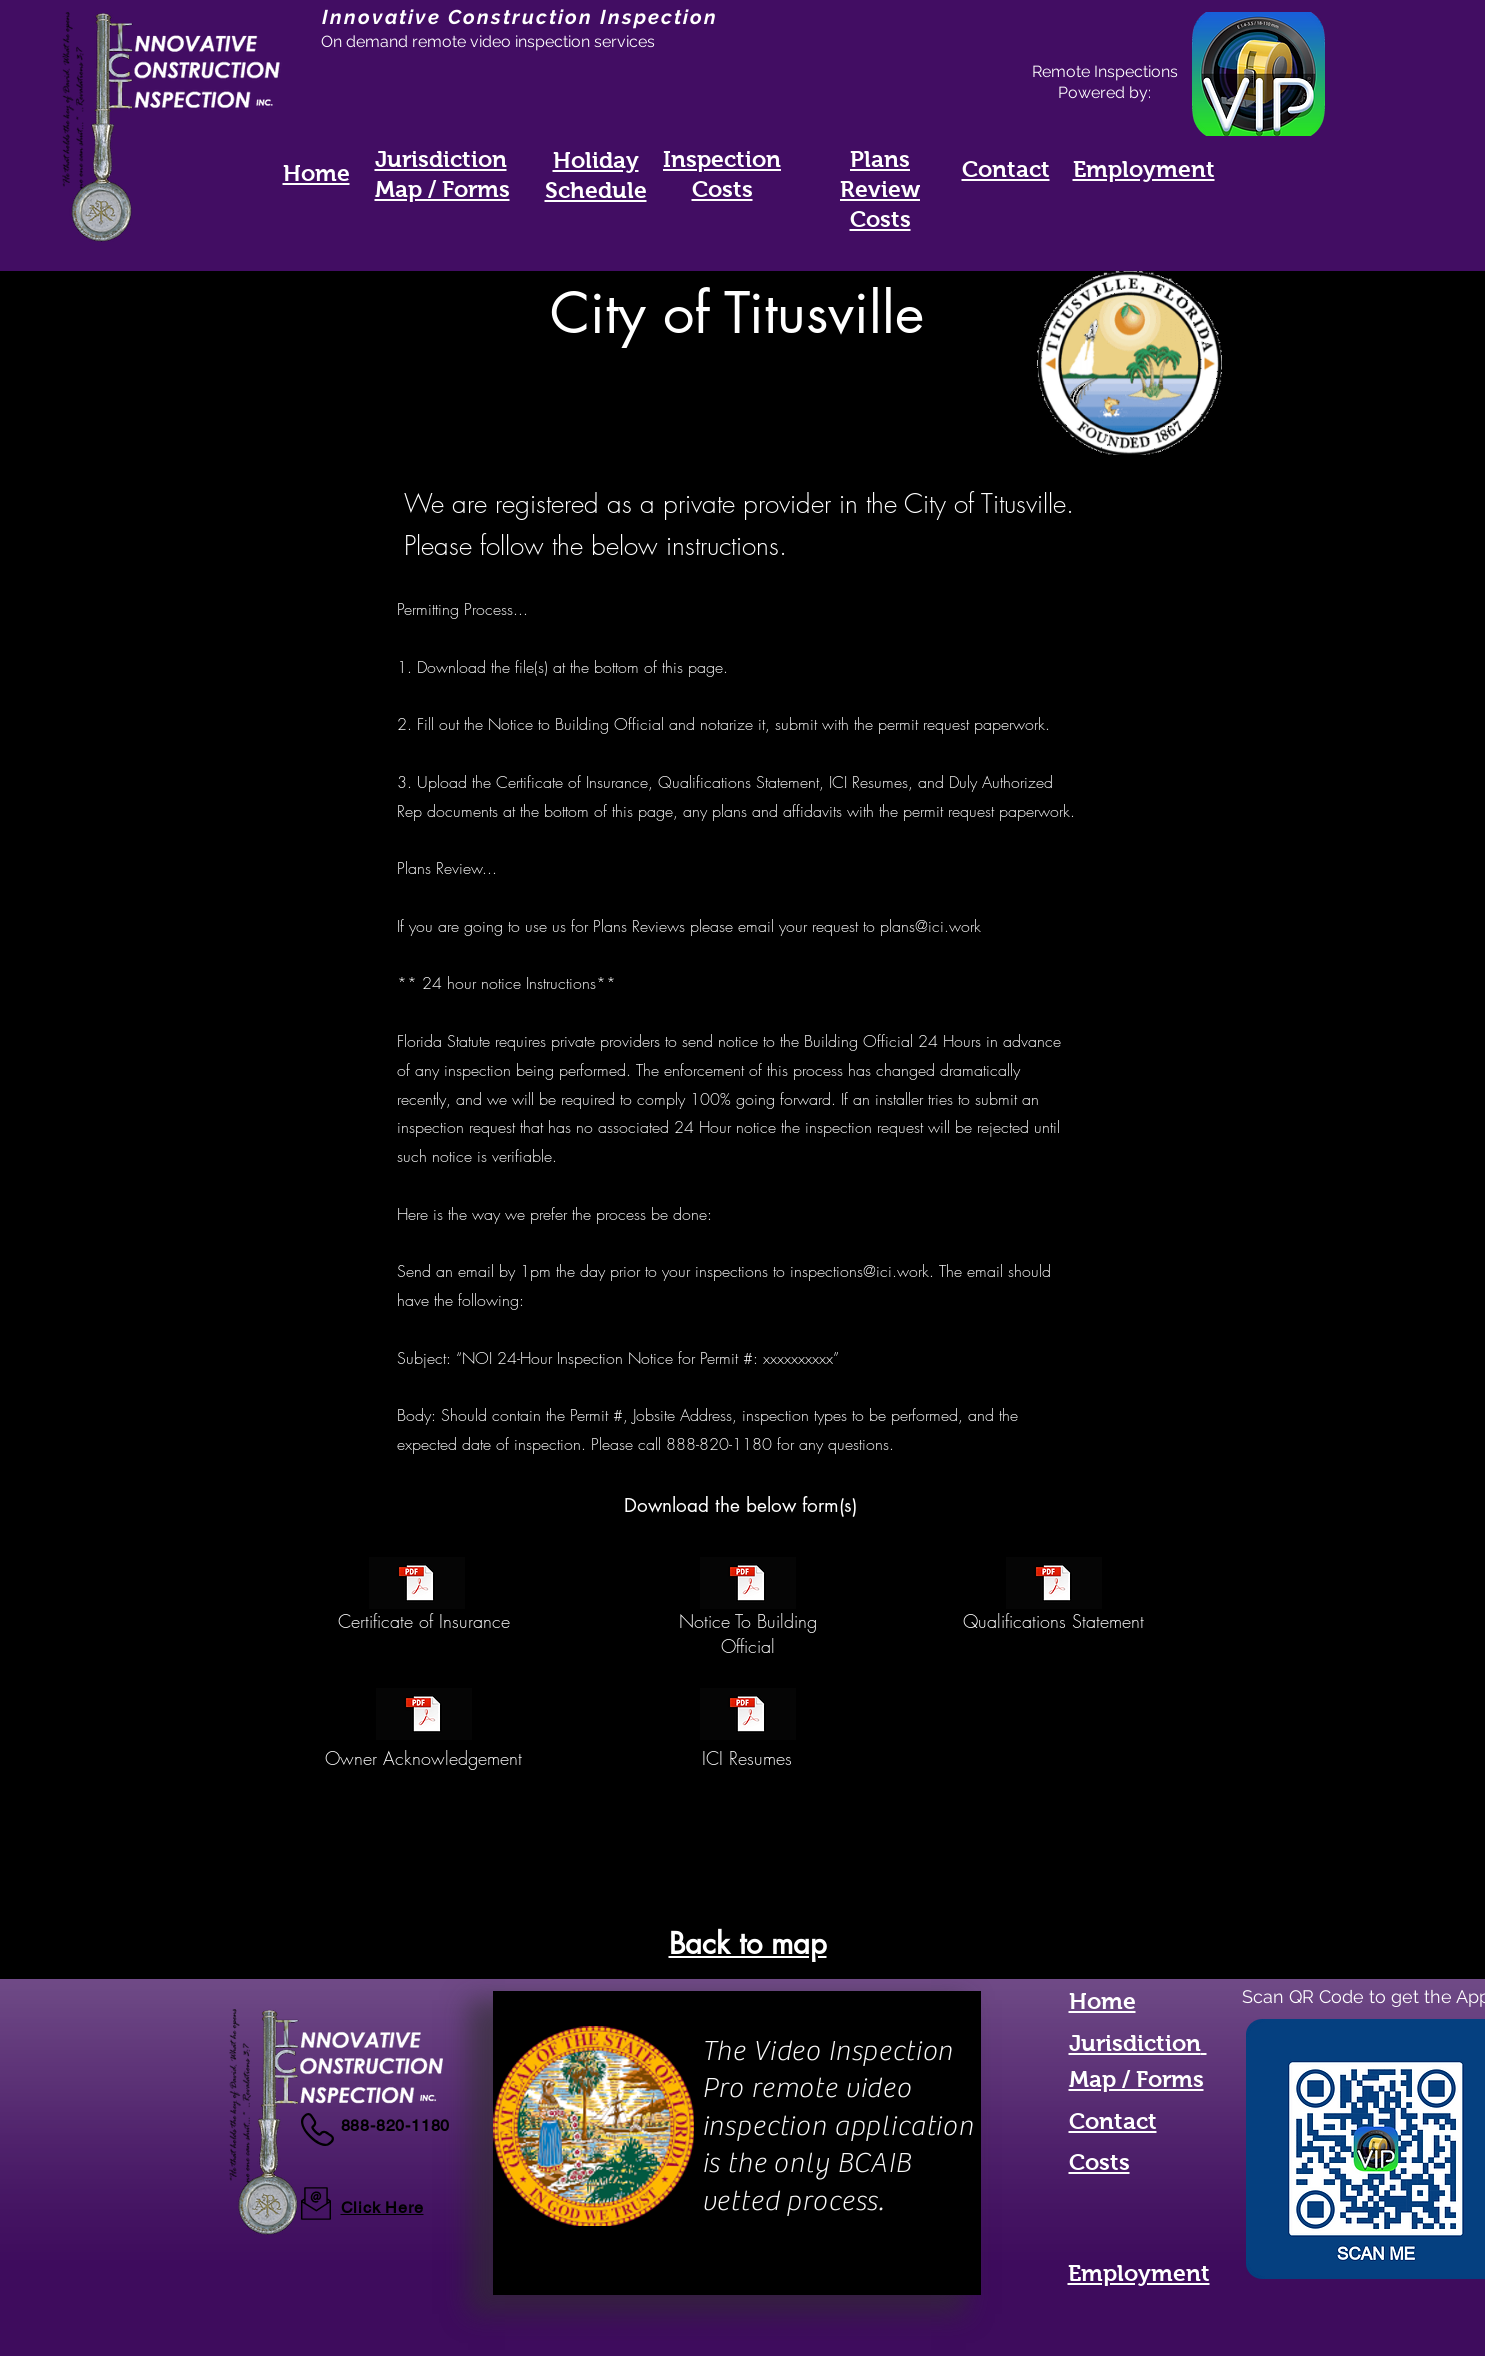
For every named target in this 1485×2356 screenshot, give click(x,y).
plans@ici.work (930, 926)
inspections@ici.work (859, 1271)
